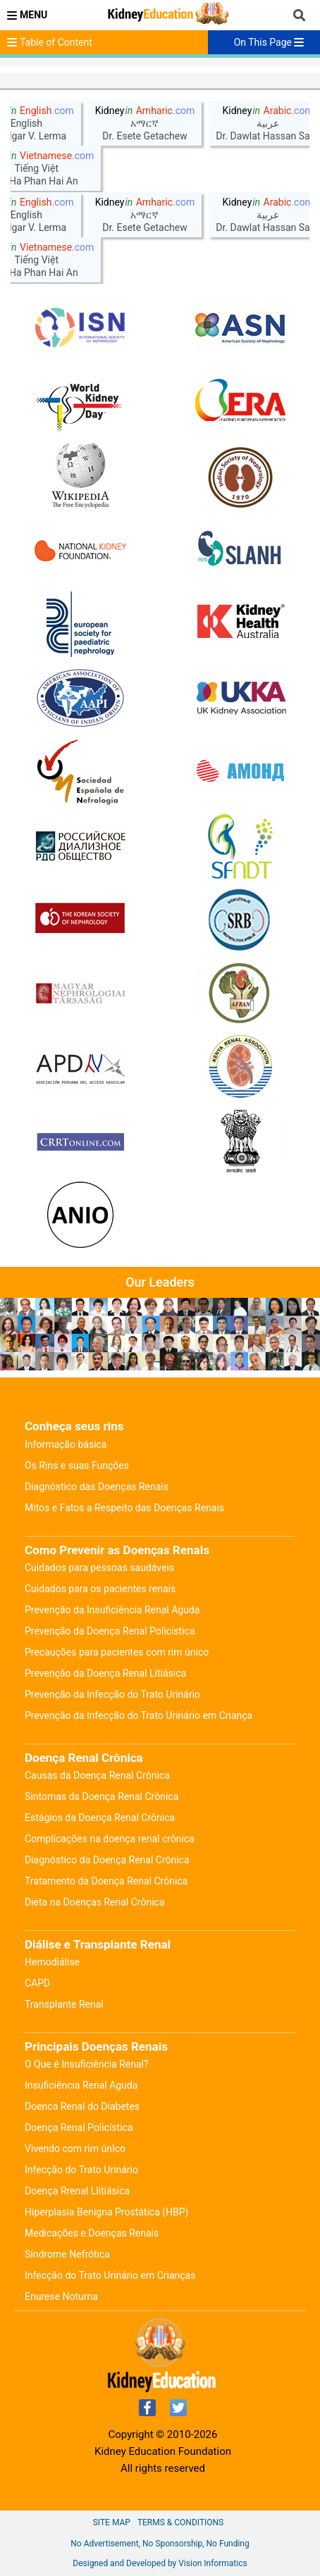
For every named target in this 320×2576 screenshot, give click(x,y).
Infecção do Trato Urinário (81, 2169)
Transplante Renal (64, 2004)
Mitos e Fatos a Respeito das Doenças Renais (124, 1507)
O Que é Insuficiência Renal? (87, 2064)
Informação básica (65, 1444)
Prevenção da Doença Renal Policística (110, 1631)
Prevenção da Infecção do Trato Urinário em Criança (138, 1715)
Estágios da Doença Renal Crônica (100, 1817)
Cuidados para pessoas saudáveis (99, 1567)
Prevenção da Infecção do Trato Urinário (112, 1694)
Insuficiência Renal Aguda (81, 2085)
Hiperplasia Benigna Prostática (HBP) (106, 2212)
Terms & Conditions (180, 2522)
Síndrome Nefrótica (67, 2254)
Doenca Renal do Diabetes (82, 2106)
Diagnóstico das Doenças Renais (96, 1486)
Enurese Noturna (61, 2296)
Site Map (111, 2522)
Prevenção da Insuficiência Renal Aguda (112, 1609)
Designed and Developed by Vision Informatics (160, 2563)
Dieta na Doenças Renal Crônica (95, 1902)
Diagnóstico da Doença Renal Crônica (107, 1859)
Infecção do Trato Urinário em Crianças (110, 2275)
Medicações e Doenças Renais (92, 2233)
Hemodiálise (52, 1962)
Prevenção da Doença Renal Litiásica (105, 1673)
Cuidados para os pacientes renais (100, 1588)
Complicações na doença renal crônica (110, 1838)
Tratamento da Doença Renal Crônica (106, 1881)
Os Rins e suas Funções (77, 1465)
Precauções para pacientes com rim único (117, 1652)
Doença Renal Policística (79, 2127)
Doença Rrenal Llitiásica (77, 2190)
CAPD (37, 1983)
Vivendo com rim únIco (75, 2148)
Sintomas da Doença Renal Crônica (101, 1796)
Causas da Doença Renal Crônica (97, 1775)
